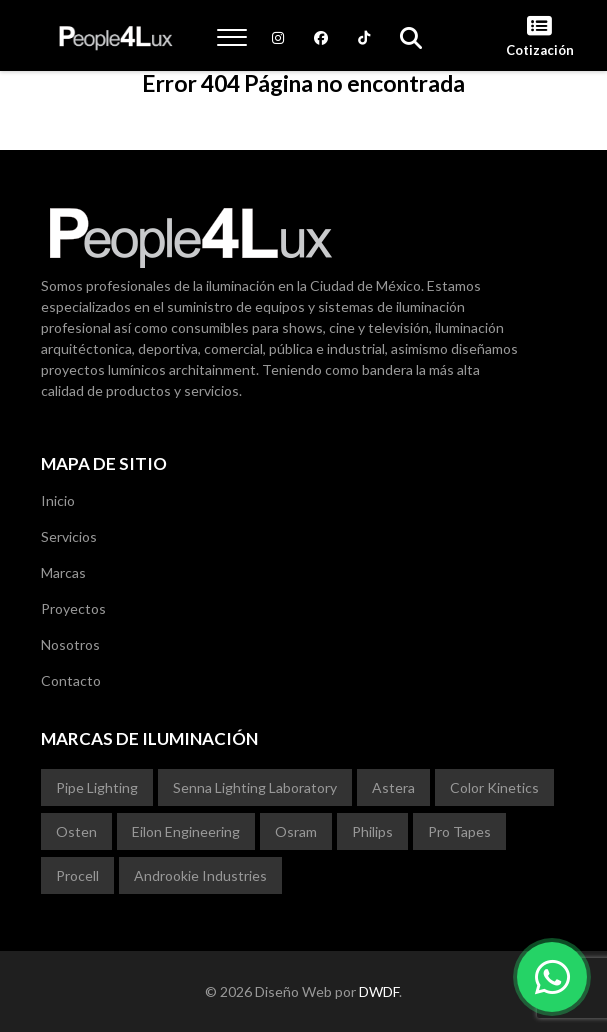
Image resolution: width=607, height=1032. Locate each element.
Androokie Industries (200, 875)
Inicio (58, 500)
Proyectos (73, 608)
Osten (76, 831)
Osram (296, 831)
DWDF (379, 991)
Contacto (71, 680)
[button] (232, 36)
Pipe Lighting (97, 787)
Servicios (69, 536)
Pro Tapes (459, 831)
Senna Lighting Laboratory (255, 787)
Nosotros (70, 644)
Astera (393, 787)
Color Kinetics (494, 787)
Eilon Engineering (186, 831)
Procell (77, 875)
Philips (372, 831)
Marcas (63, 572)
